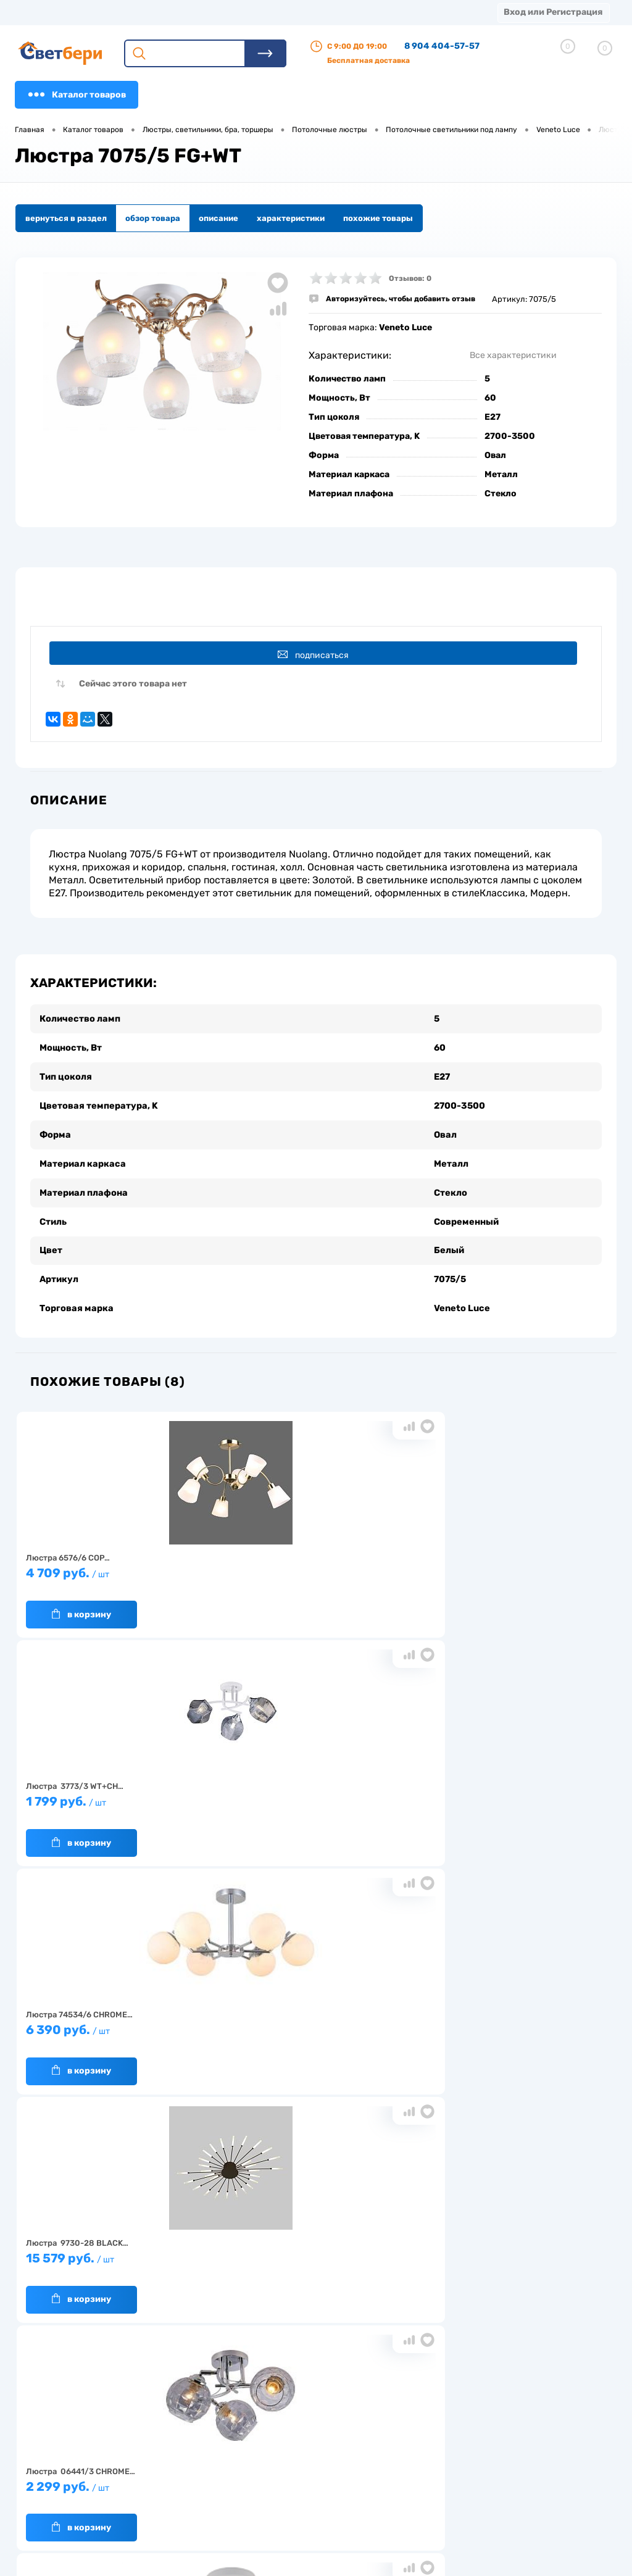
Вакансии (236, 2480)
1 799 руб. (309, 1565)
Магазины (37, 12)
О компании (115, 12)
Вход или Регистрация (553, 12)
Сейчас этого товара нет (133, 690)
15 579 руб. (113, 1794)
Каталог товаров (76, 94)
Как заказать (163, 2486)
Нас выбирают (166, 2448)
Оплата (258, 12)
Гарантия (156, 2467)
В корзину (81, 1600)
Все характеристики (513, 355)
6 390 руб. (506, 1565)
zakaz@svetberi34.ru (493, 2481)
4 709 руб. (113, 1565)
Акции (317, 12)
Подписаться (318, 655)
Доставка (191, 12)
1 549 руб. (506, 1794)
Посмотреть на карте (495, 2412)
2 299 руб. (309, 1794)
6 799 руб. (113, 2022)
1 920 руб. (309, 2022)
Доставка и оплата (254, 2442)
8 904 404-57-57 (442, 46)
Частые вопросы (170, 2506)
